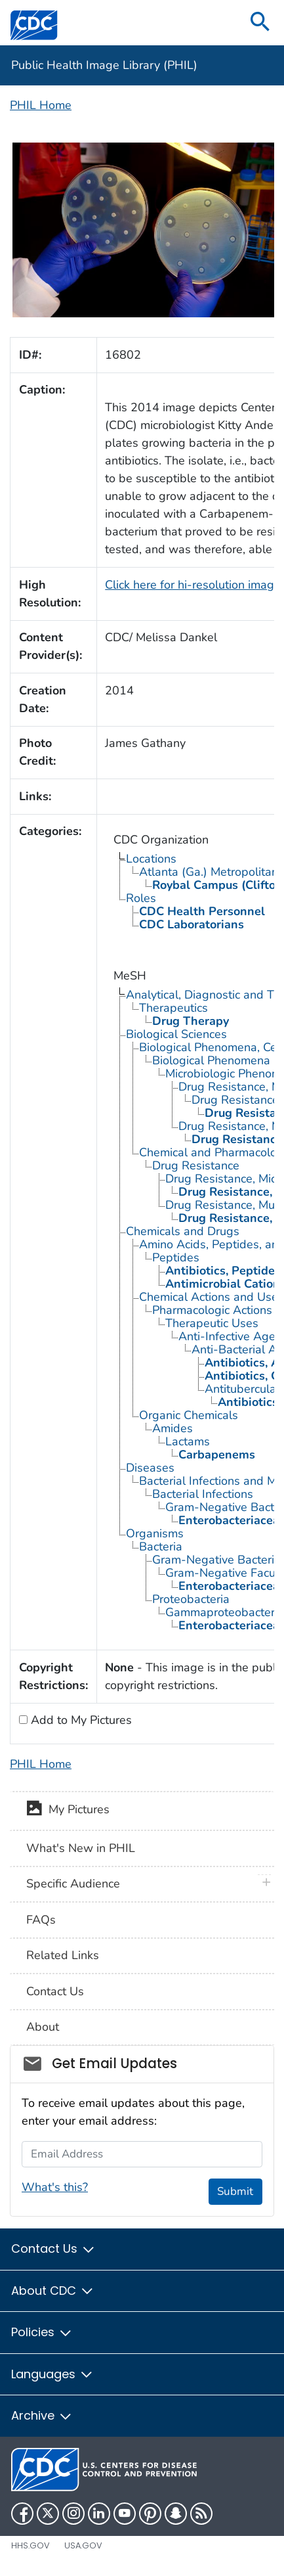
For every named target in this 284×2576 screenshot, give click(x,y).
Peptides (175, 1257)
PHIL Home (40, 105)
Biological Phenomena (211, 1060)
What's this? (55, 2187)
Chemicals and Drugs (182, 1231)
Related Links (62, 1955)
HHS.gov (30, 2545)
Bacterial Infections (202, 1494)
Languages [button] (52, 2374)
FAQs (41, 1920)
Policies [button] (42, 2332)
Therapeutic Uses (211, 1323)
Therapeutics (173, 1008)
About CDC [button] (52, 2290)
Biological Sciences (176, 1034)
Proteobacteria (191, 1599)
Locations (151, 859)
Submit (235, 2191)
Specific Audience (73, 1883)
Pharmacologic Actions (212, 1310)
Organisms (155, 1533)
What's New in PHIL (80, 1848)
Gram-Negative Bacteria (216, 1560)
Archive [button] (42, 2415)
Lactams (187, 1441)
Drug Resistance (195, 1165)
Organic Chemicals (188, 1415)
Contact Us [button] (53, 2248)
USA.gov (83, 2545)
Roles (141, 898)
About (42, 2027)
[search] (260, 22)
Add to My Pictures (80, 1720)
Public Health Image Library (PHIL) (104, 65)
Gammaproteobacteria (224, 1612)
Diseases (150, 1468)
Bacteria (160, 1546)
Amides (172, 1428)
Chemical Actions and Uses (211, 1297)
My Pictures (68, 1810)
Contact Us (55, 1991)
